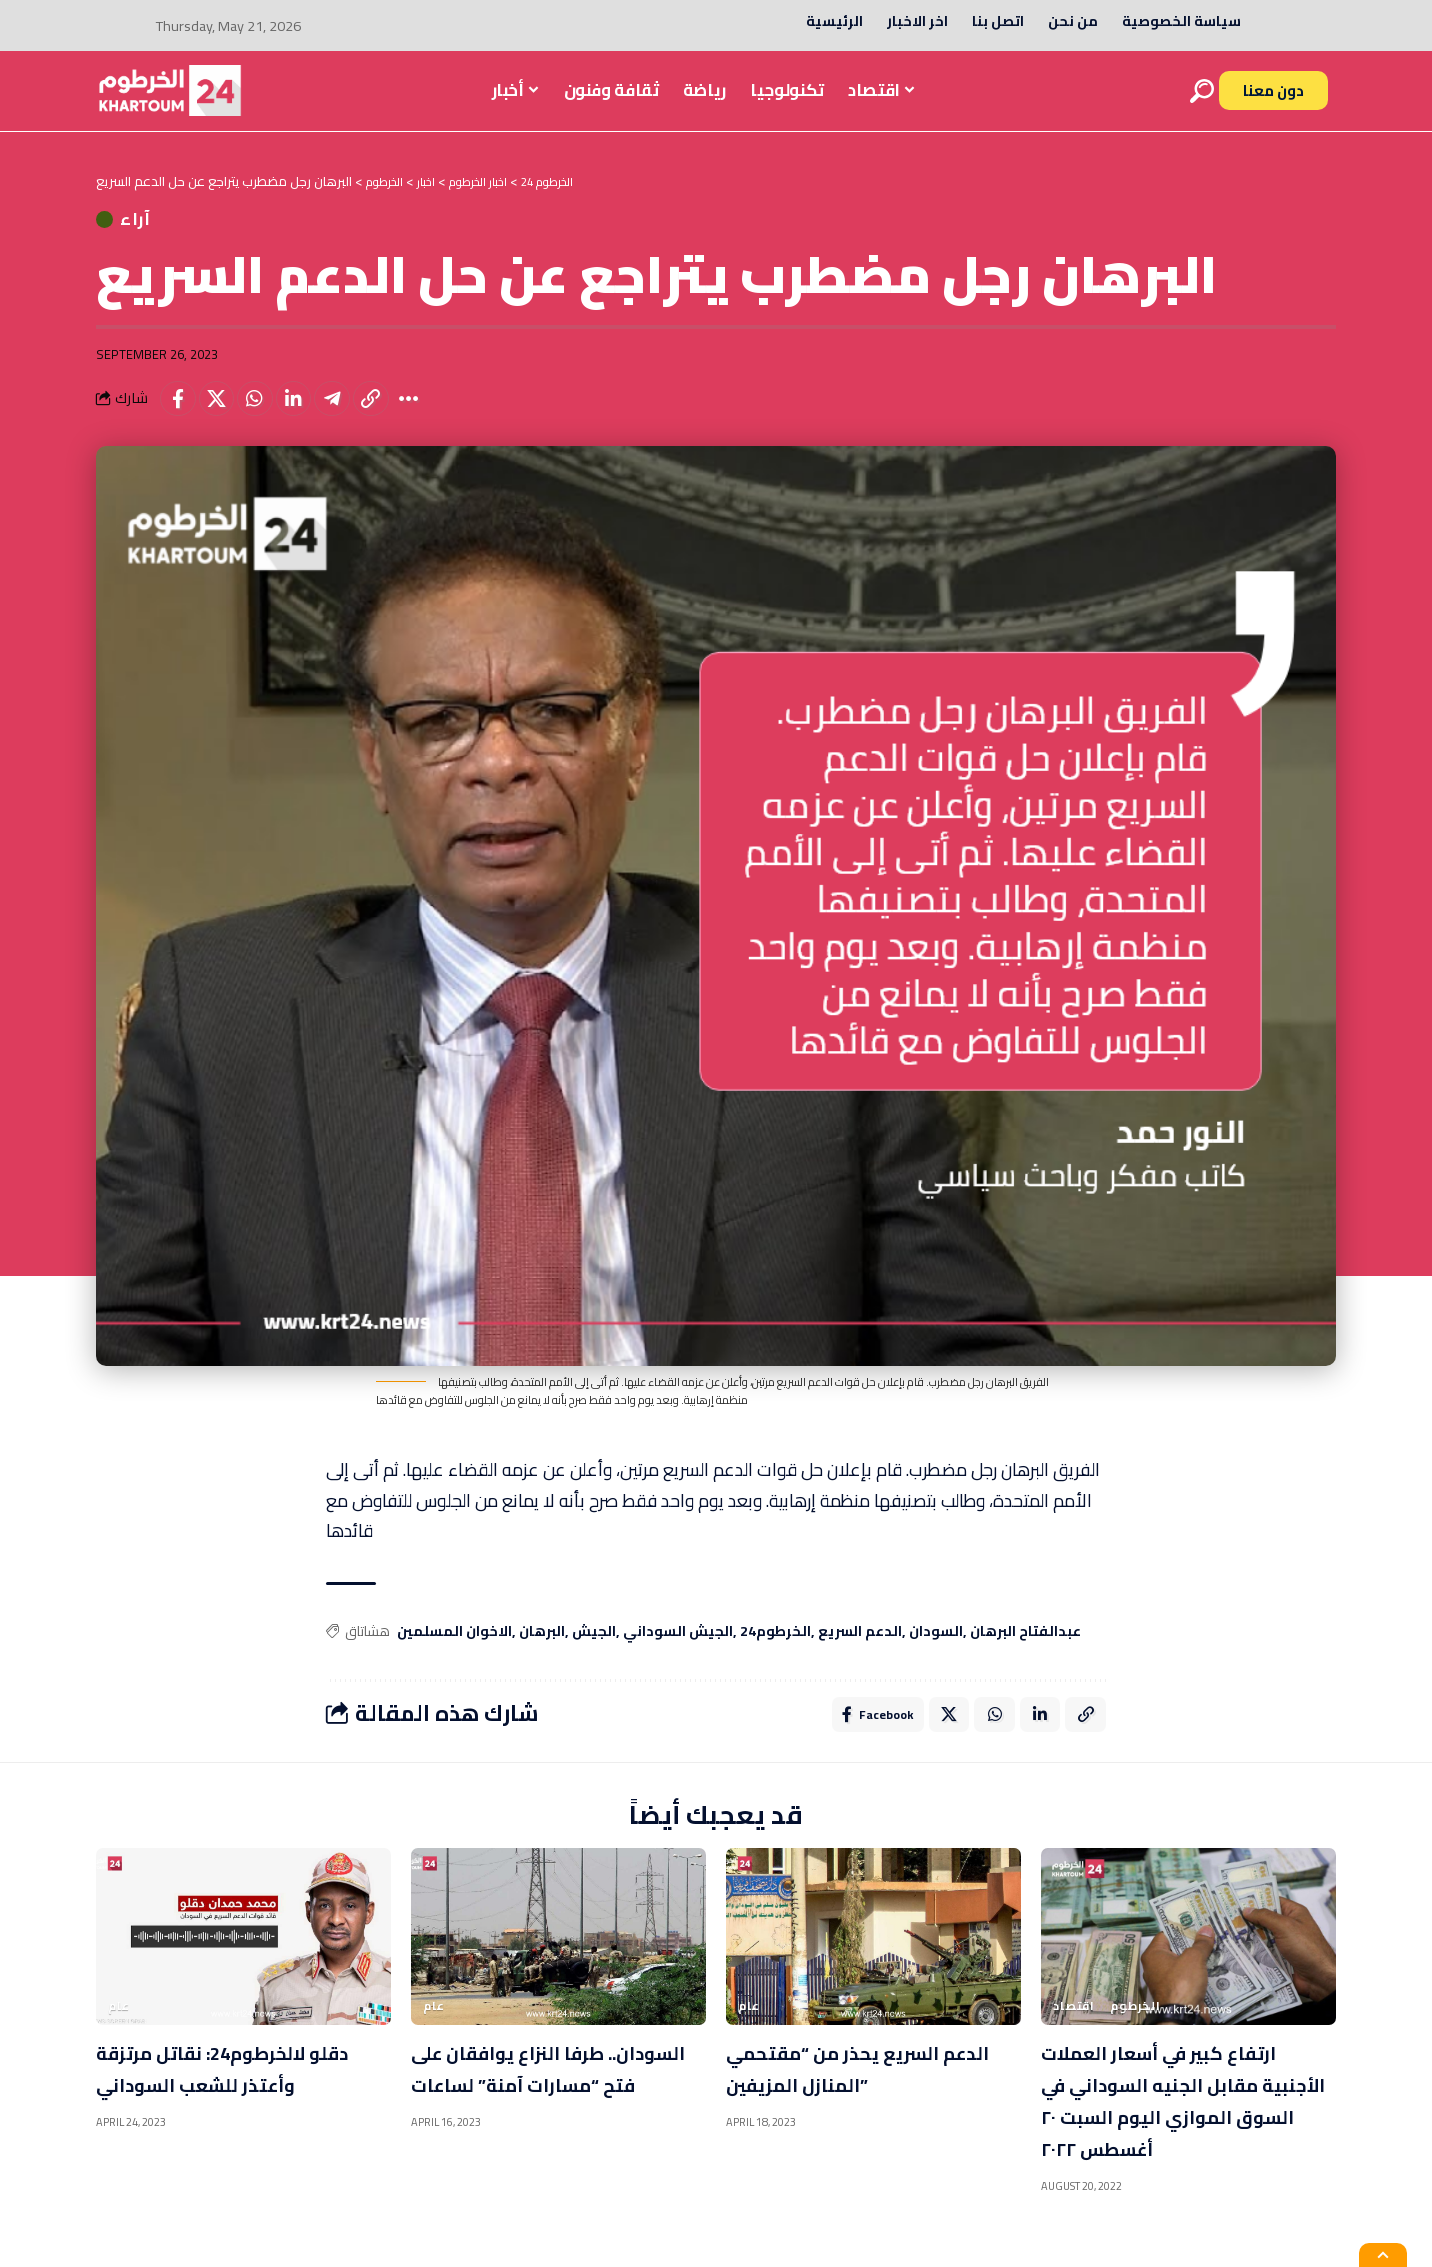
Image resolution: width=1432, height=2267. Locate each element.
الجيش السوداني (678, 1649)
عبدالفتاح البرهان (1025, 1649)
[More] (438, 414)
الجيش (594, 1649)
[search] (1202, 91)
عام (119, 2028)
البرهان (542, 1649)
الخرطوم (1135, 2028)
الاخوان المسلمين (454, 1649)
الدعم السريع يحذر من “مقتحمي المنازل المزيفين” (865, 2090)
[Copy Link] (395, 414)
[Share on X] (223, 414)
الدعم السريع (860, 1649)
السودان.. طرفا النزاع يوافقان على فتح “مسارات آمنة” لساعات (557, 2106)
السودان (936, 1649)
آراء (158, 226)
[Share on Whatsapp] (266, 414)
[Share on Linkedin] (309, 414)
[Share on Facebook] (180, 414)
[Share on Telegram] (352, 414)
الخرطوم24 (775, 1649)
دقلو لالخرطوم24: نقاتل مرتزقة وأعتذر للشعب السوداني (215, 2106)
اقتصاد (1074, 2028)
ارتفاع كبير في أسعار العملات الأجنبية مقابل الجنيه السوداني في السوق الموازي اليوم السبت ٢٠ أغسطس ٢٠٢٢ (1187, 2122)
